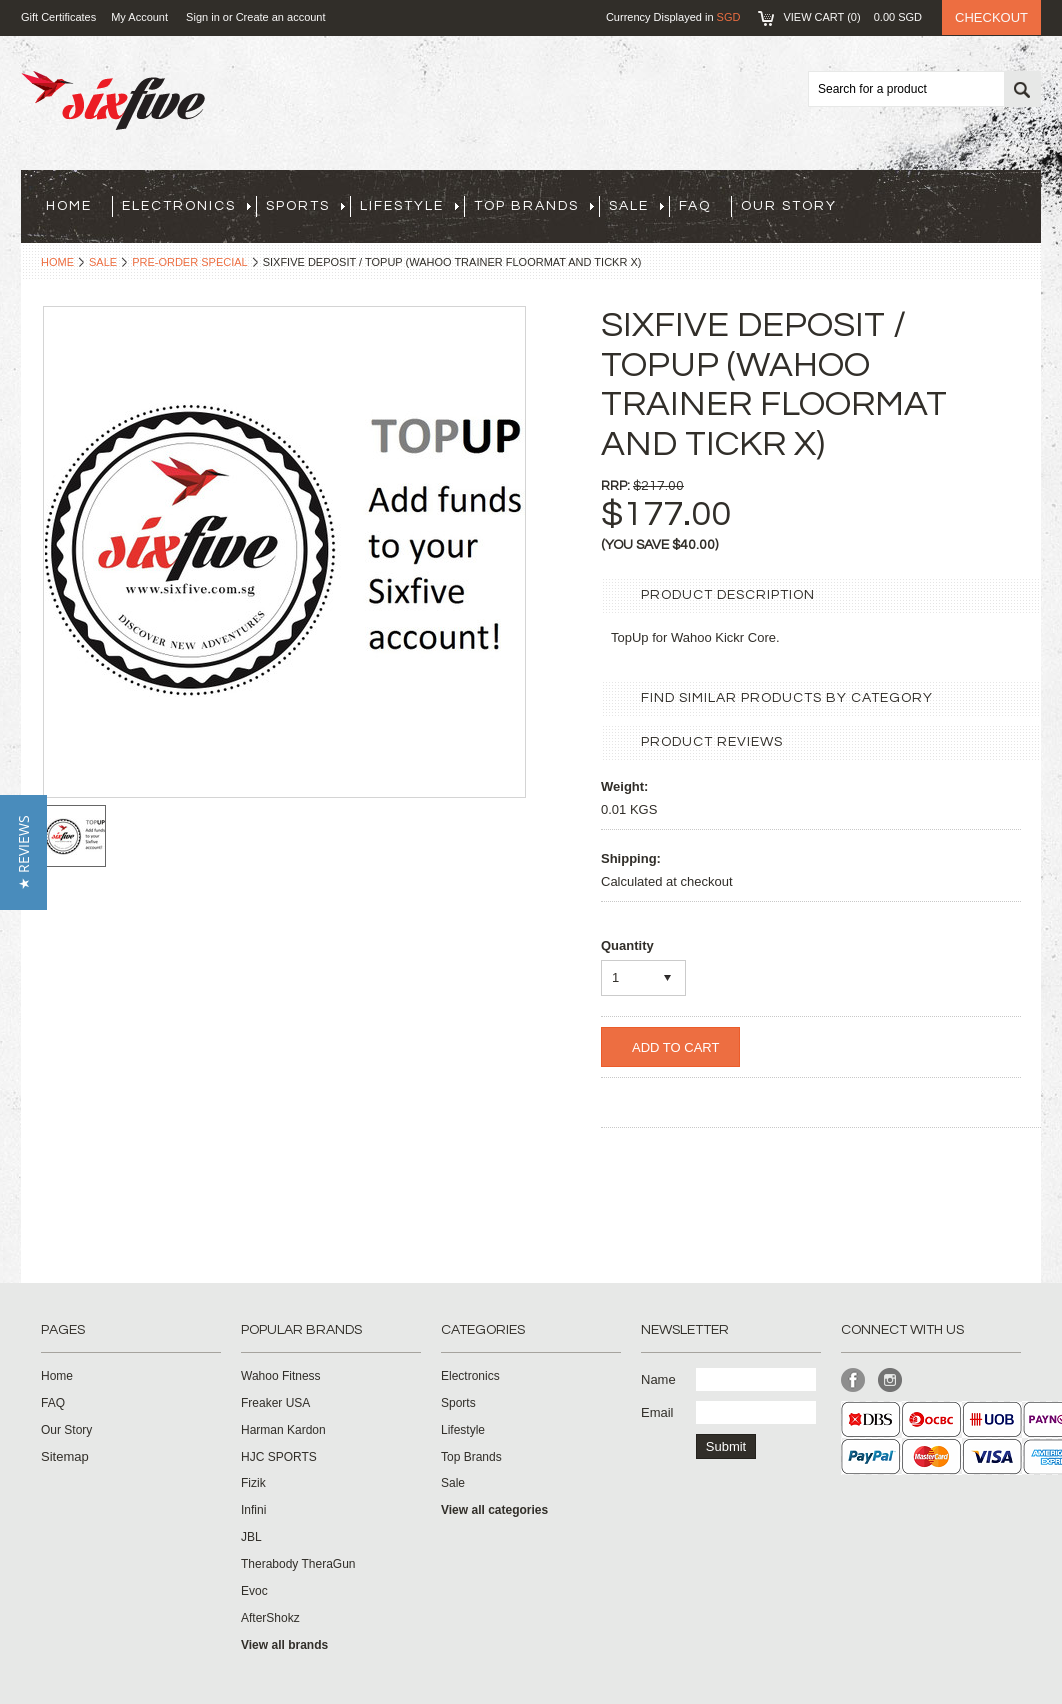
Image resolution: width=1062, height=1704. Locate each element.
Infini (253, 1510)
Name (658, 1379)
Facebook (853, 1380)
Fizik (253, 1483)
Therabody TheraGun (298, 1564)
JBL (251, 1537)
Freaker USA (275, 1403)
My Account (139, 17)
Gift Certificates (58, 17)
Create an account (281, 17)
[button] (23, 852)
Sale (636, 206)
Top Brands (534, 206)
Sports (305, 206)
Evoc (254, 1591)
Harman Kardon (283, 1430)
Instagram (890, 1380)
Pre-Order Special (190, 262)
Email (657, 1412)
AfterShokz (270, 1618)
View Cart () (852, 17)
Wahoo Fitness (281, 1376)
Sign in (203, 17)
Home (57, 262)
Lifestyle (409, 206)
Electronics (186, 206)
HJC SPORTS (279, 1457)
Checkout (991, 17)
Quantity (627, 945)
